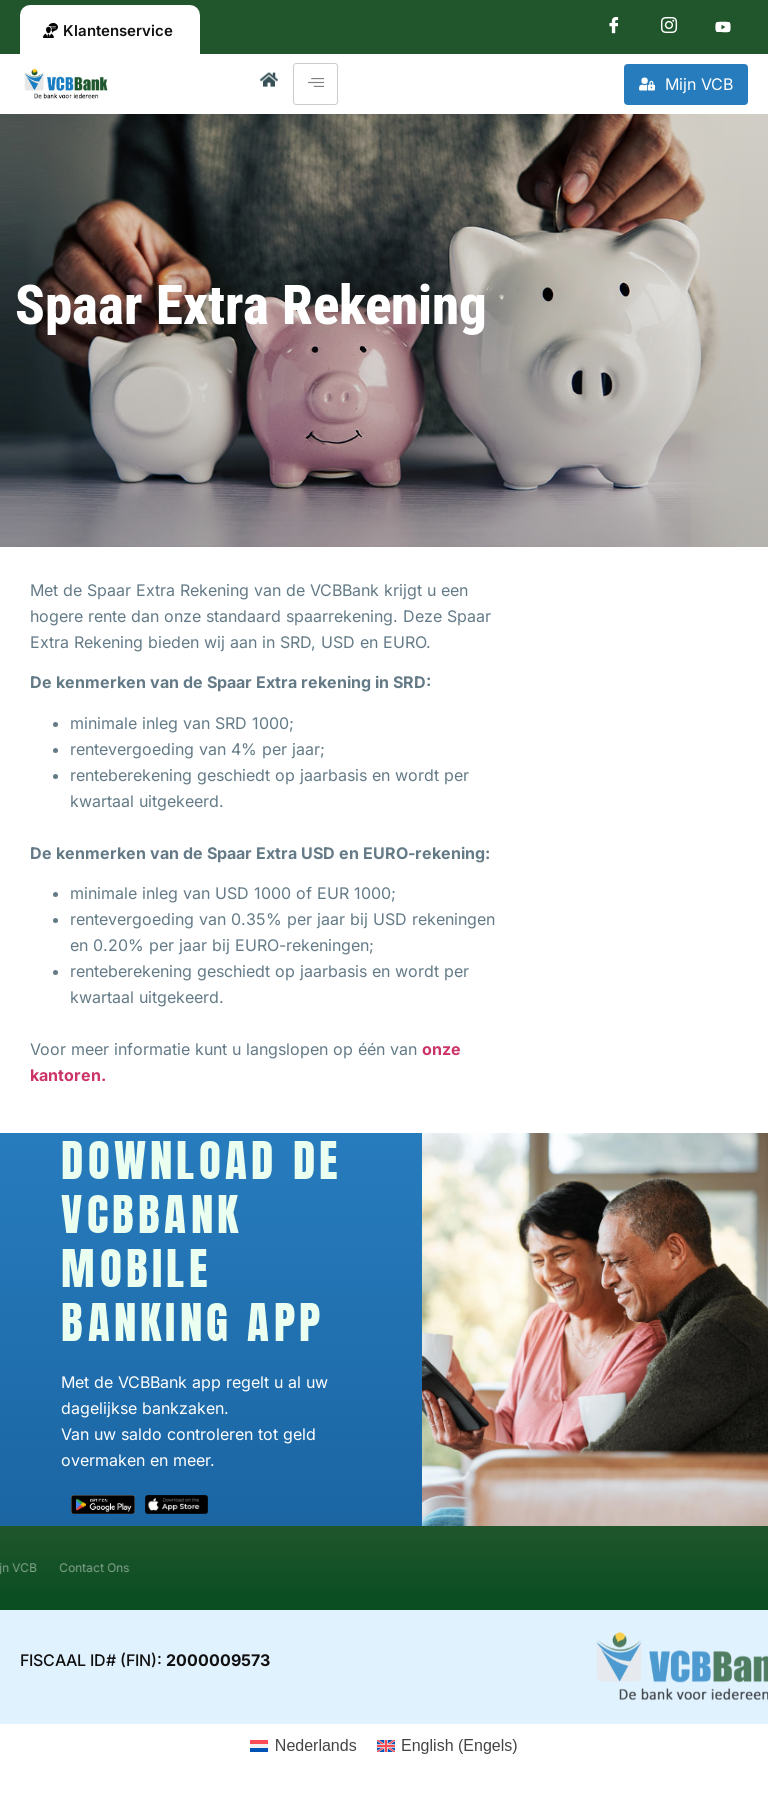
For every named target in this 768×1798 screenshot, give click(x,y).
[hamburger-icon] (315, 84)
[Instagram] (669, 29)
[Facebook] (614, 29)
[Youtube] (723, 29)
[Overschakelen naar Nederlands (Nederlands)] (303, 1746)
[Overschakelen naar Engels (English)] (447, 1746)
